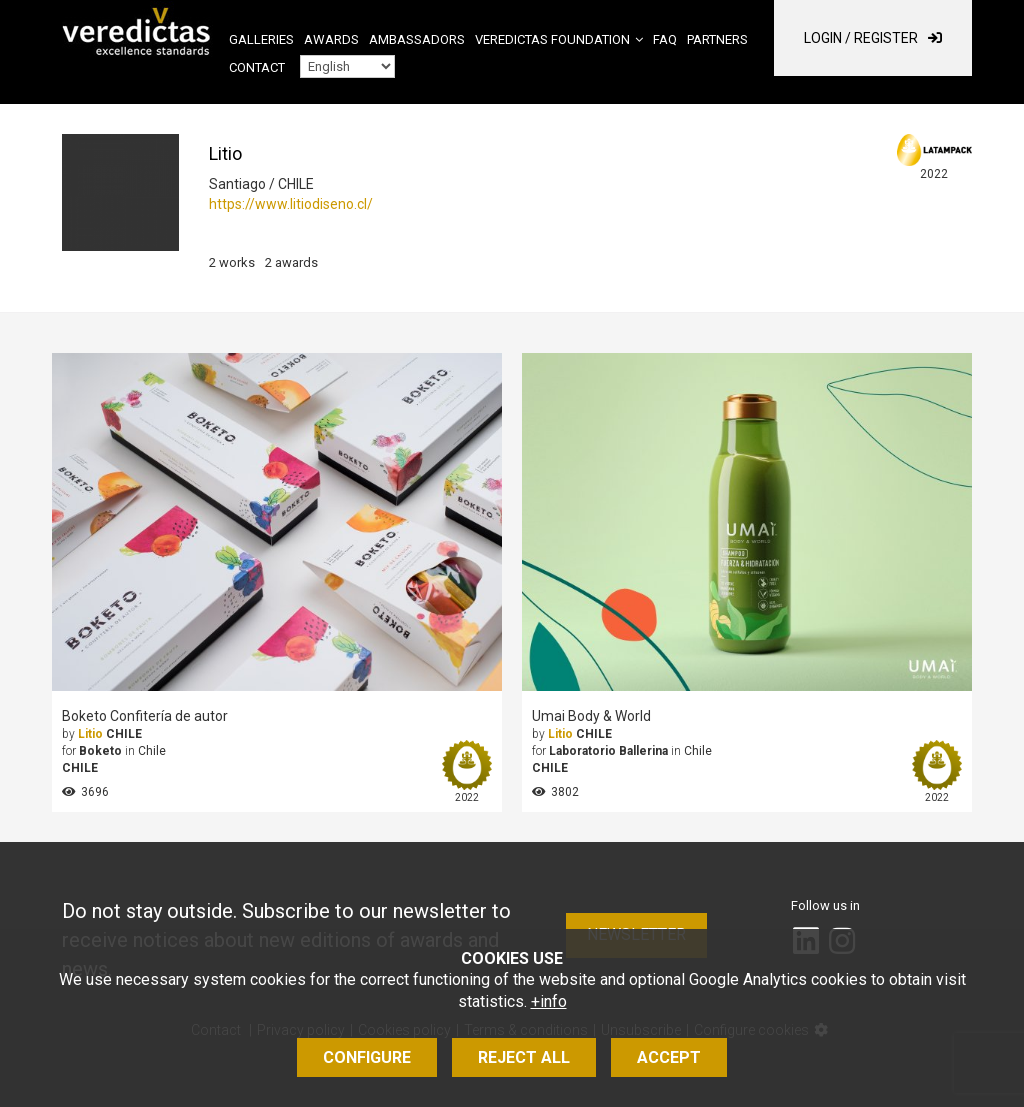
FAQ (665, 39)
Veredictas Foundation (552, 39)
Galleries (261, 39)
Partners (717, 39)
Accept (669, 1057)
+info (549, 1001)
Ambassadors (417, 39)
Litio (90, 734)
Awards (331, 39)
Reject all (524, 1057)
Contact (257, 67)
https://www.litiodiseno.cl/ (291, 204)
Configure (367, 1057)
